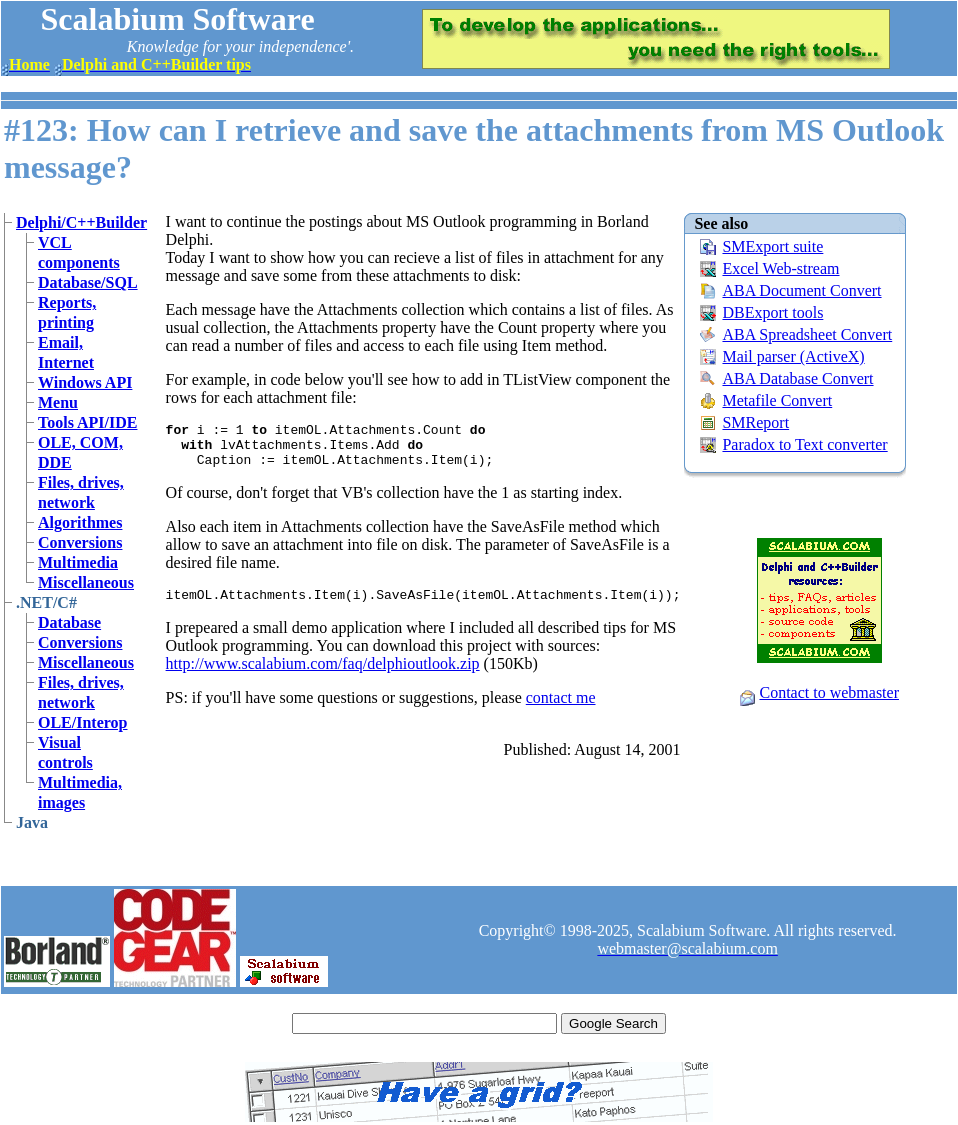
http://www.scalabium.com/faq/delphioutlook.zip (323, 675)
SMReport (755, 422)
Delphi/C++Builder (81, 222)
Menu (58, 402)
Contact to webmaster (829, 692)
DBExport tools (772, 312)
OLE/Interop (83, 722)
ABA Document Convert (801, 290)
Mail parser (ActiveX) (793, 356)
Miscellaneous (86, 582)
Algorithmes (80, 522)
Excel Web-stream (780, 268)
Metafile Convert (777, 400)
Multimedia (78, 562)
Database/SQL (88, 282)
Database (69, 622)
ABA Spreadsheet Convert (807, 334)
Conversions (80, 542)
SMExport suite (772, 246)
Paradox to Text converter (804, 444)
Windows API (85, 382)
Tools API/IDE (87, 422)
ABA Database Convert (797, 378)
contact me (561, 709)
